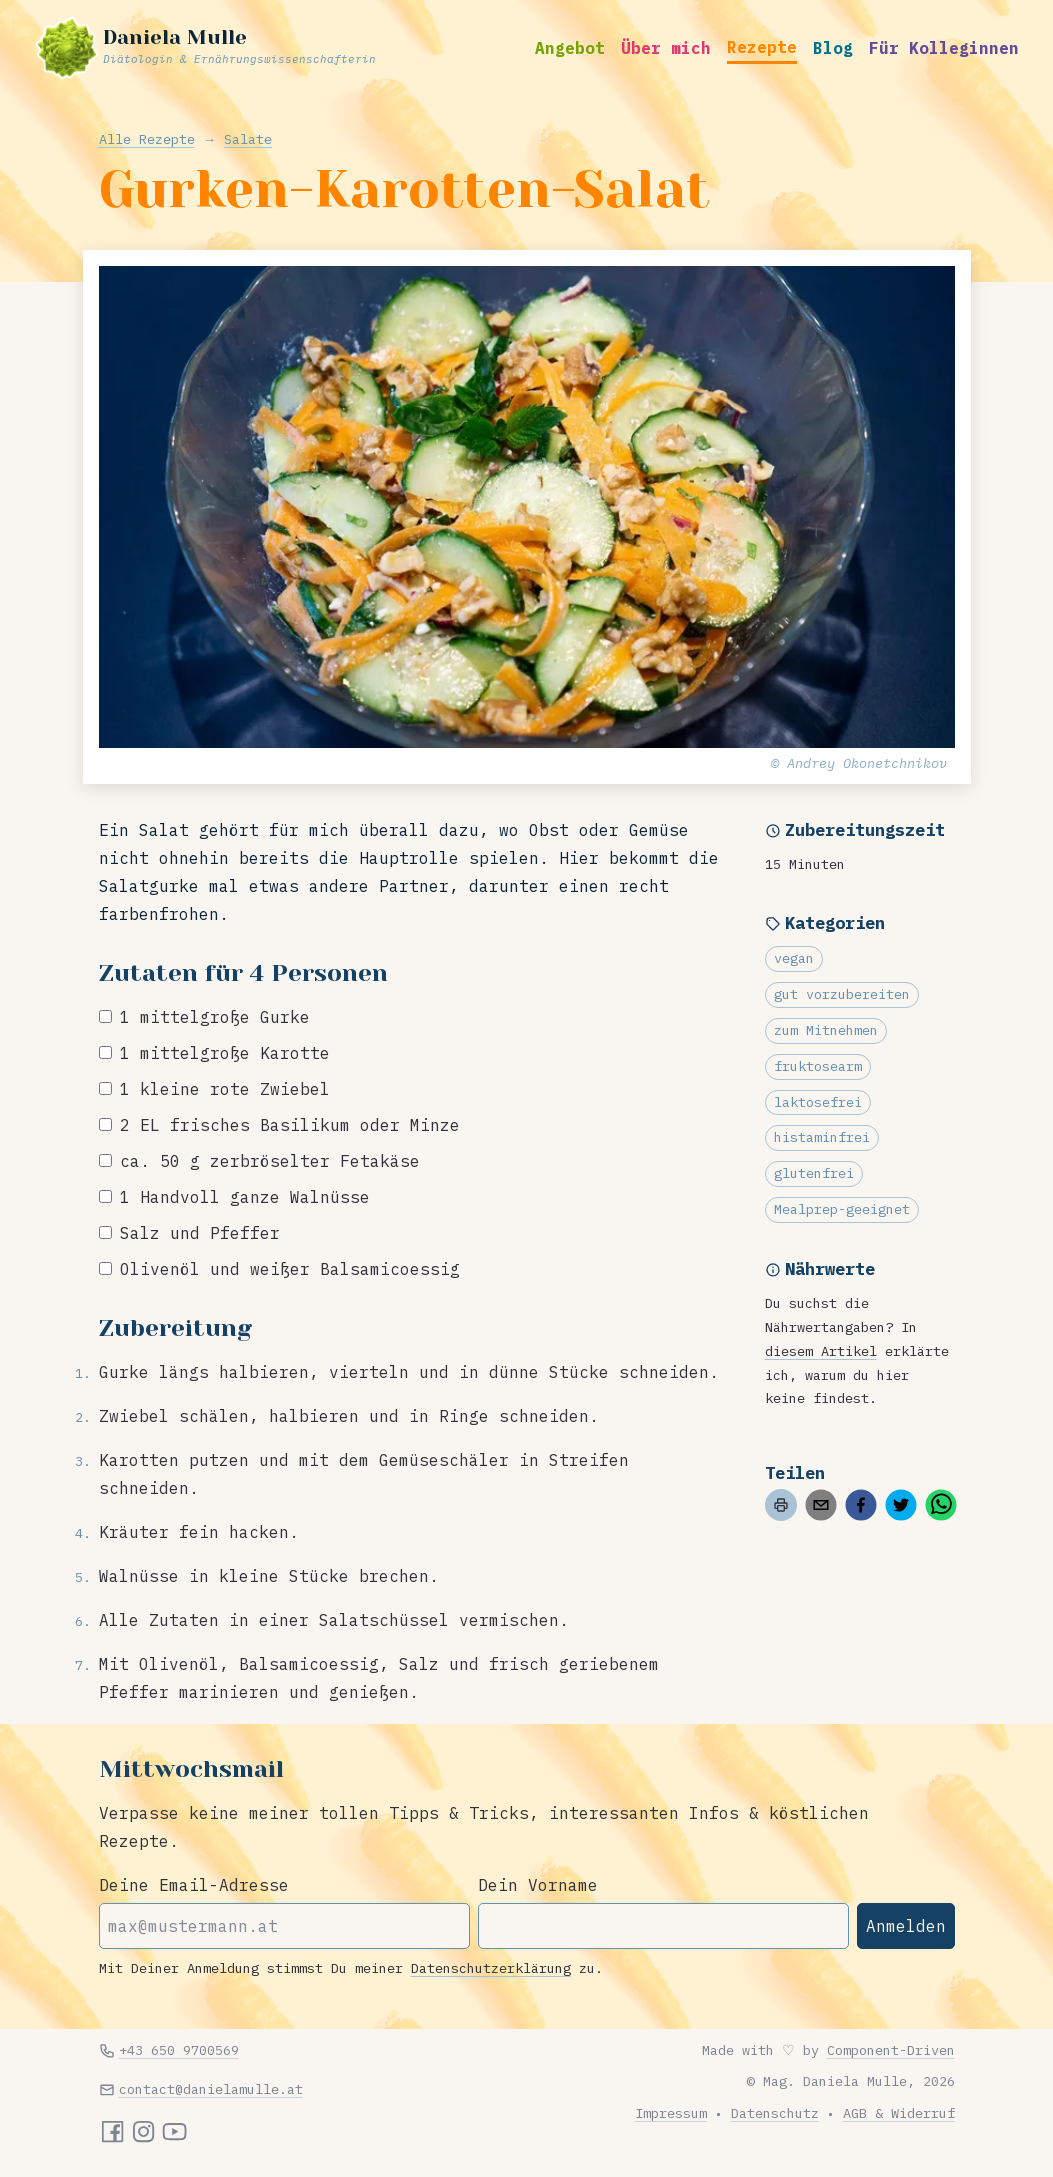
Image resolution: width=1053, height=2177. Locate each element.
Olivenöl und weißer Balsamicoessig (290, 1269)
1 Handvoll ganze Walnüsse (245, 1197)
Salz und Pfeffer (200, 1233)
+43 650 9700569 (179, 2050)
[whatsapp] (941, 1505)
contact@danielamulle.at (211, 2089)
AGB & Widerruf (899, 2113)
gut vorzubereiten (842, 994)
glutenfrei (814, 1173)
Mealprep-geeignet (842, 1209)
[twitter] (901, 1505)
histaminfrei (822, 1137)
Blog (833, 48)
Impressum (671, 2113)
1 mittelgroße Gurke (215, 1017)
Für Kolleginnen (944, 48)
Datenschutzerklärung (491, 1968)
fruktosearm (818, 1066)
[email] (821, 1505)
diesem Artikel (821, 1351)
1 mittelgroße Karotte (225, 1053)
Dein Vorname (538, 1885)
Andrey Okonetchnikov (867, 763)
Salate (248, 139)
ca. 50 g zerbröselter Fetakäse (270, 1161)
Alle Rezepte (147, 139)
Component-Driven (891, 2050)
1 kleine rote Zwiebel (225, 1089)
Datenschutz (775, 2113)
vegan (794, 958)
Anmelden (906, 1926)
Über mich (666, 48)
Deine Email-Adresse (194, 1885)
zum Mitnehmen (826, 1030)
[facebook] (861, 1505)
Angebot (570, 48)
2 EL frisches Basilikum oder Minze (290, 1125)
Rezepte (762, 47)
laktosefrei (818, 1102)
